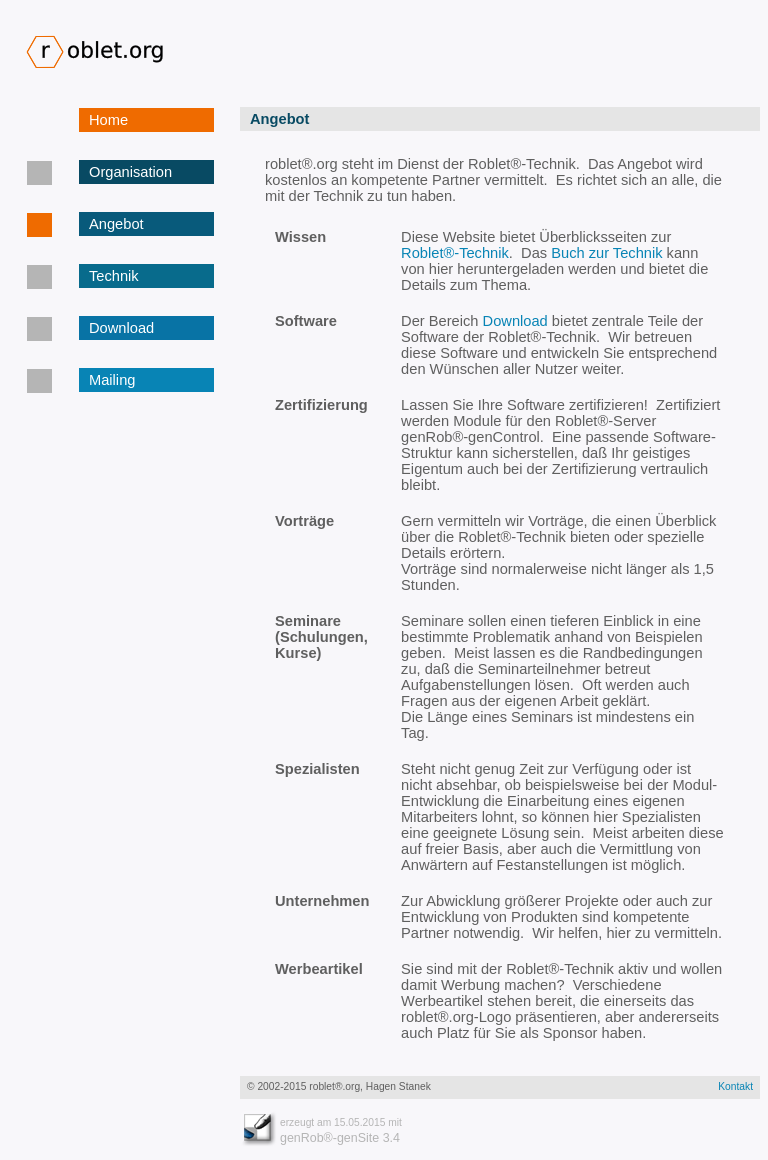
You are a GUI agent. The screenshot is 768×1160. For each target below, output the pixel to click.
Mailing (112, 380)
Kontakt (735, 1086)
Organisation (130, 172)
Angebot (116, 224)
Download (121, 328)
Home (108, 120)
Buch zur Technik (606, 253)
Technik (114, 276)
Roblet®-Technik (455, 253)
